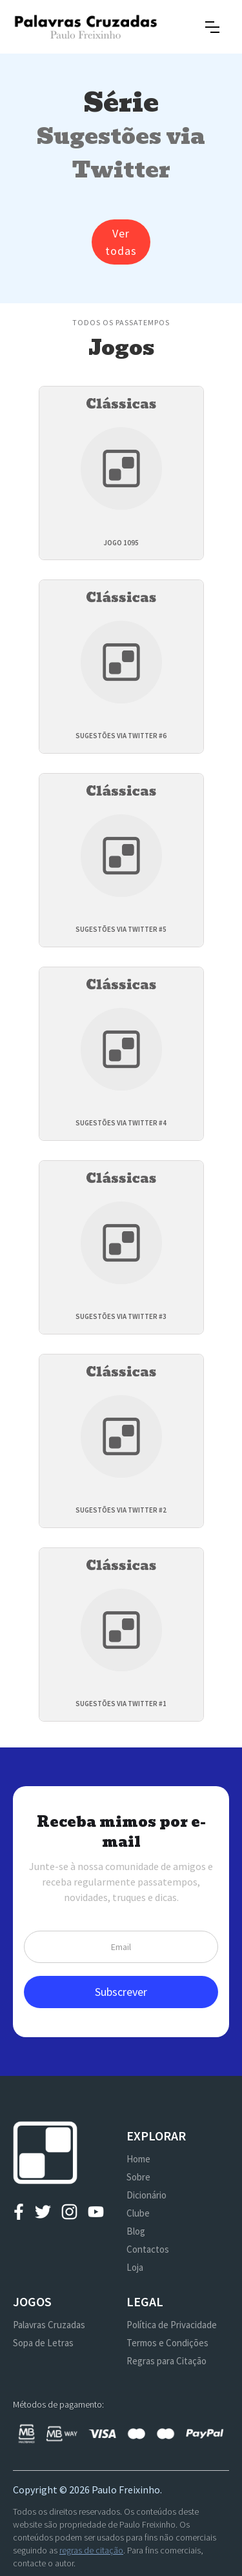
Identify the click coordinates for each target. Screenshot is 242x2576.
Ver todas (121, 242)
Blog (135, 2231)
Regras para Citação (166, 2361)
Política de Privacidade (171, 2325)
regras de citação (91, 2550)
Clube (138, 2213)
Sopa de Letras (43, 2343)
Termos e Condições (167, 2343)
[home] (85, 27)
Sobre (138, 2177)
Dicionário (146, 2195)
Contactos (147, 2249)
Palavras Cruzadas (49, 2325)
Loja (134, 2267)
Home (138, 2159)
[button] (212, 27)
